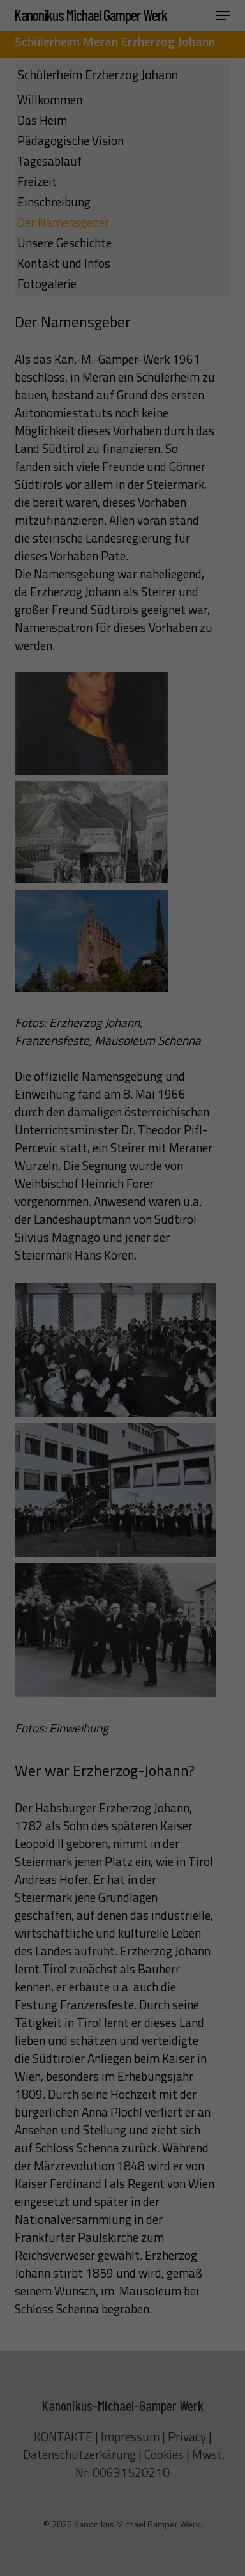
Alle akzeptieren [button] (123, 332)
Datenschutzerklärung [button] (128, 448)
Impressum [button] (181, 448)
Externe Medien (173, 286)
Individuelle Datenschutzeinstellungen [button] (122, 414)
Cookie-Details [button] (70, 448)
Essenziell (52, 286)
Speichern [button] (123, 369)
